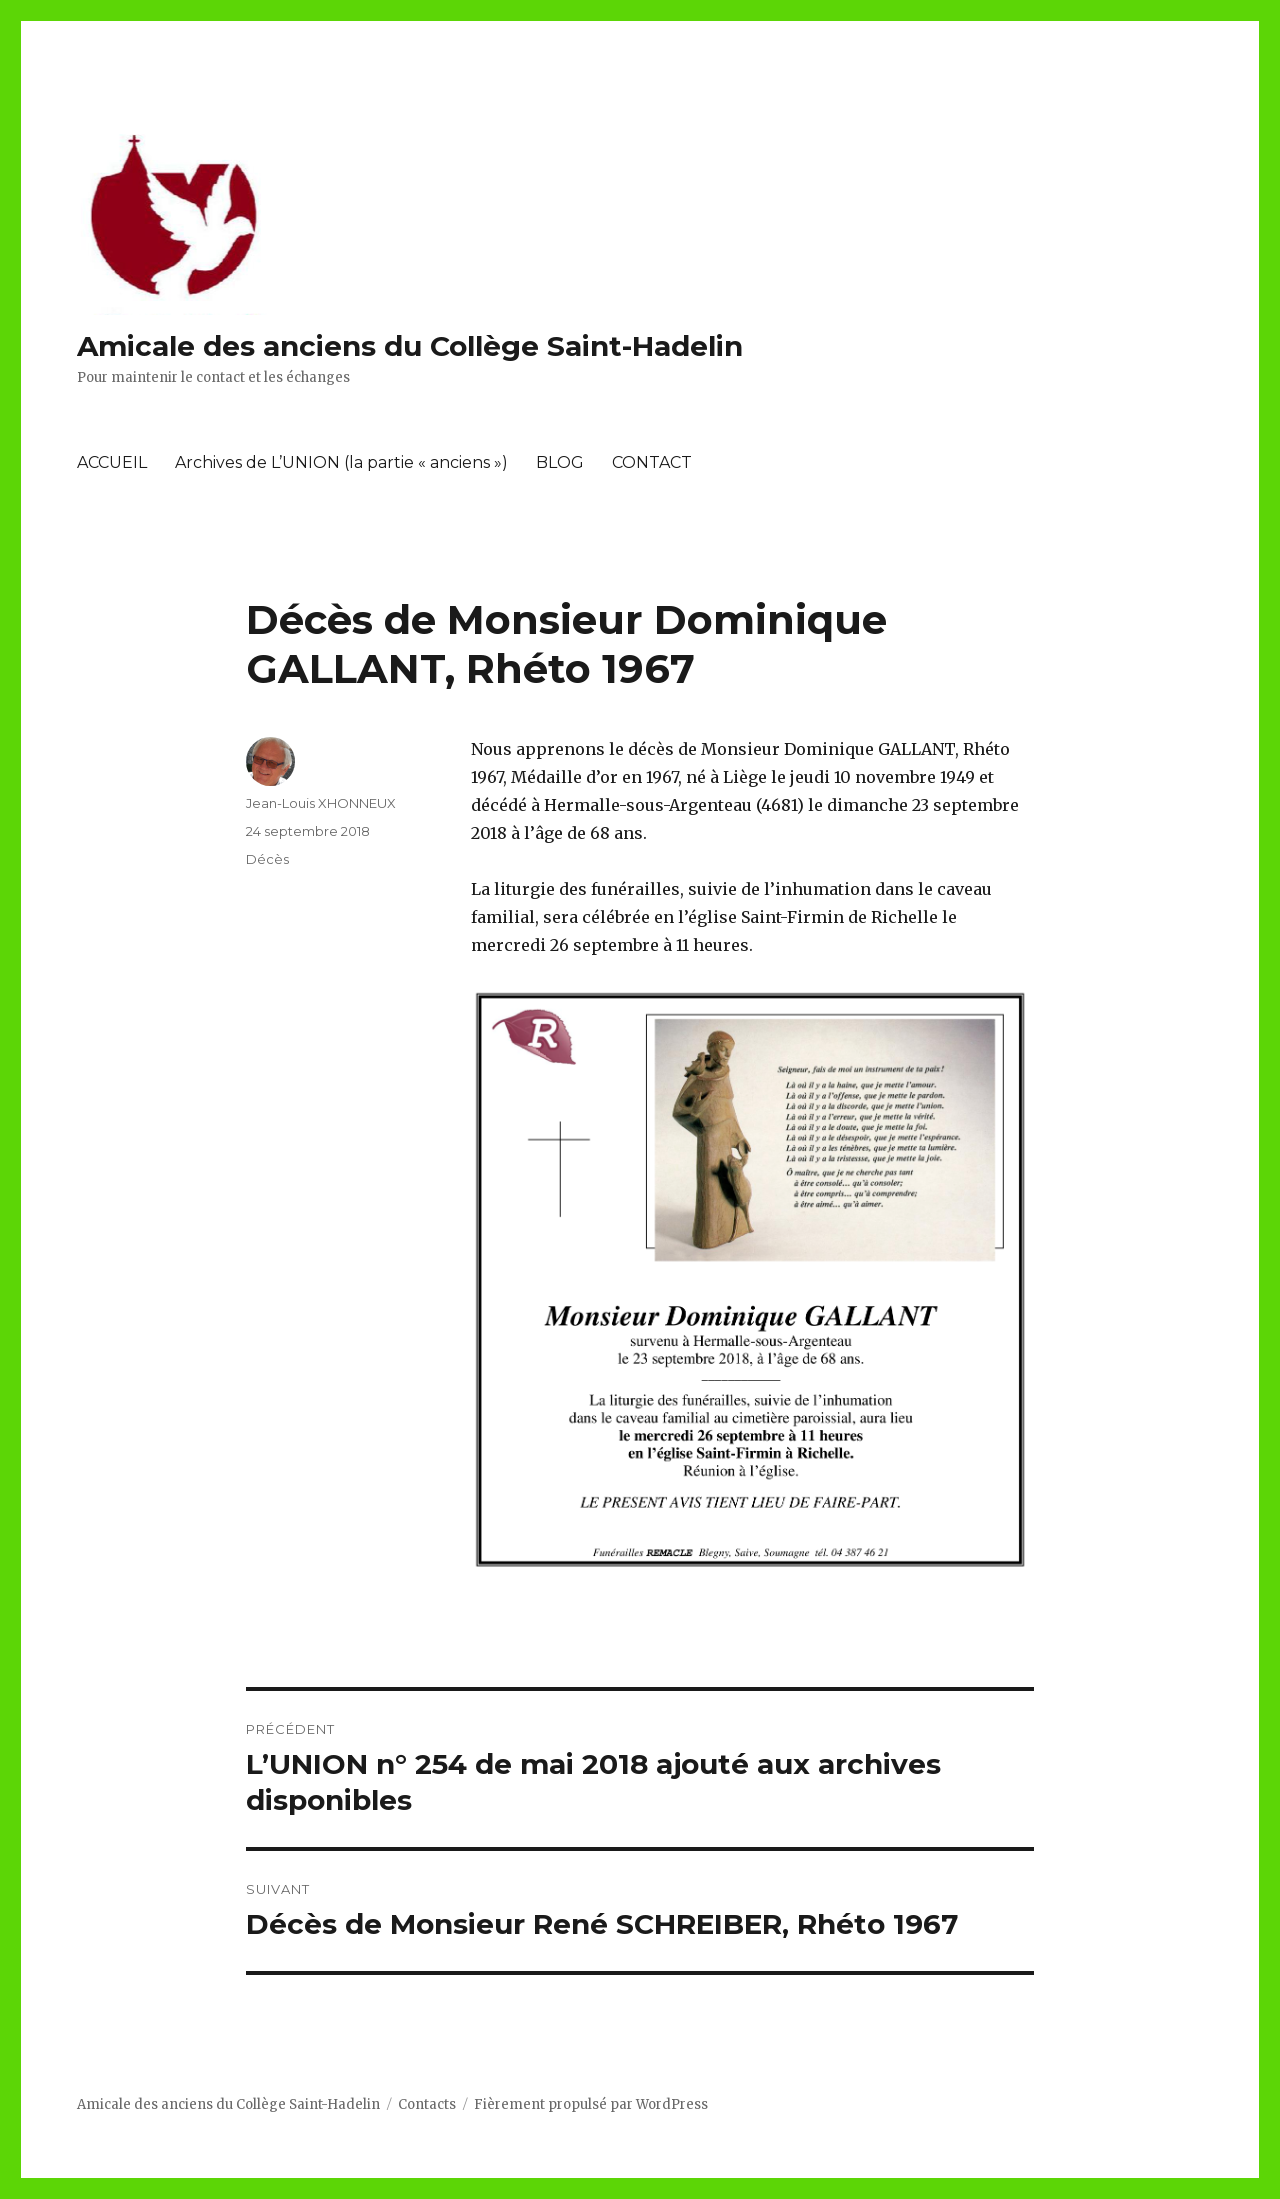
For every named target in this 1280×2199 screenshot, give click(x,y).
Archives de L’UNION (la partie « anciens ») (341, 462)
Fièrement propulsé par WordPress (591, 2104)
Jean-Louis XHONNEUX (321, 803)
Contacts (427, 2104)
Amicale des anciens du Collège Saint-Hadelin (410, 346)
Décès (267, 859)
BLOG (560, 462)
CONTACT (652, 462)
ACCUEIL (112, 462)
